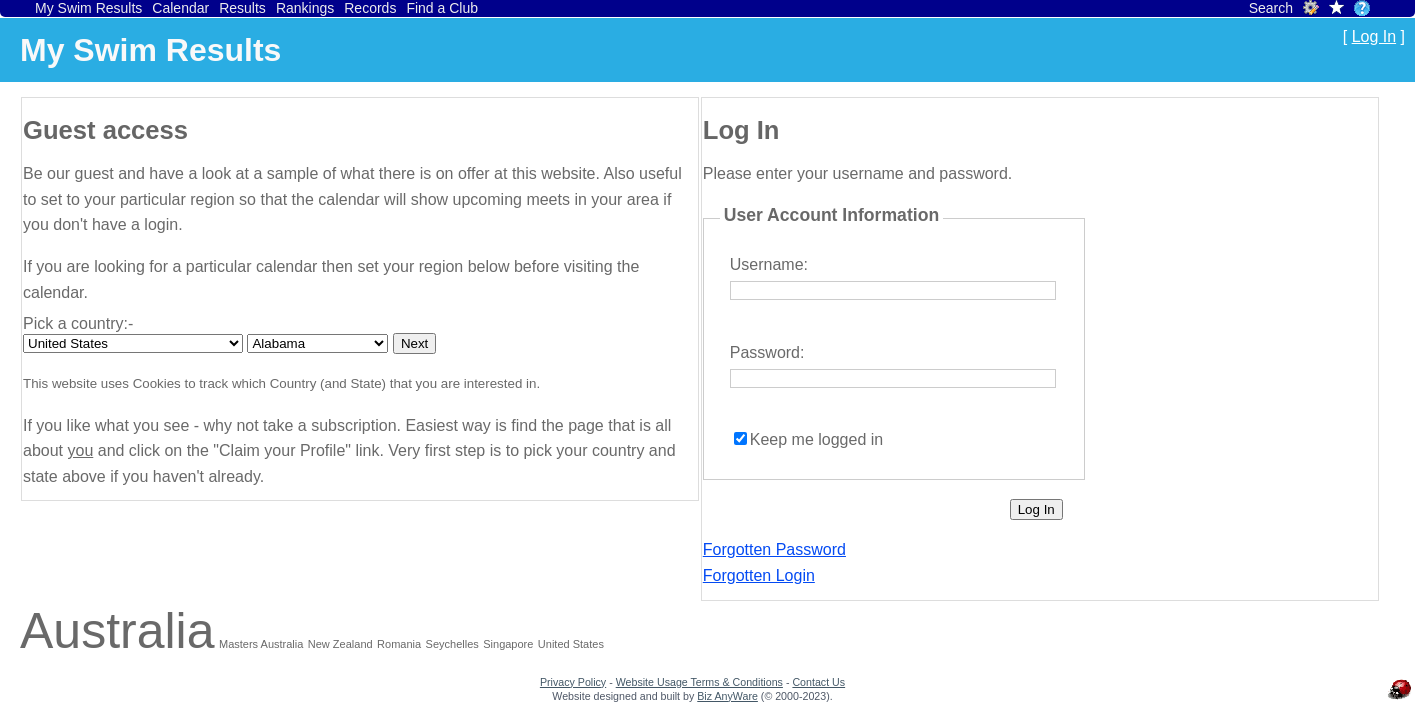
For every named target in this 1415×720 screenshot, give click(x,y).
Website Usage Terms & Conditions (699, 682)
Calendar (180, 8)
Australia (117, 631)
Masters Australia (261, 644)
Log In (1374, 36)
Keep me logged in (816, 439)
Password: (767, 352)
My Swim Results (88, 8)
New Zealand (340, 644)
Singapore (508, 644)
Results (242, 8)
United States (571, 644)
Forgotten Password (774, 549)
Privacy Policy (573, 682)
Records (370, 8)
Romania (399, 644)
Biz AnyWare (727, 696)
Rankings (305, 8)
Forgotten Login (759, 575)
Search (1271, 8)
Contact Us (818, 682)
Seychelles (452, 644)
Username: (769, 264)
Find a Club (442, 8)
